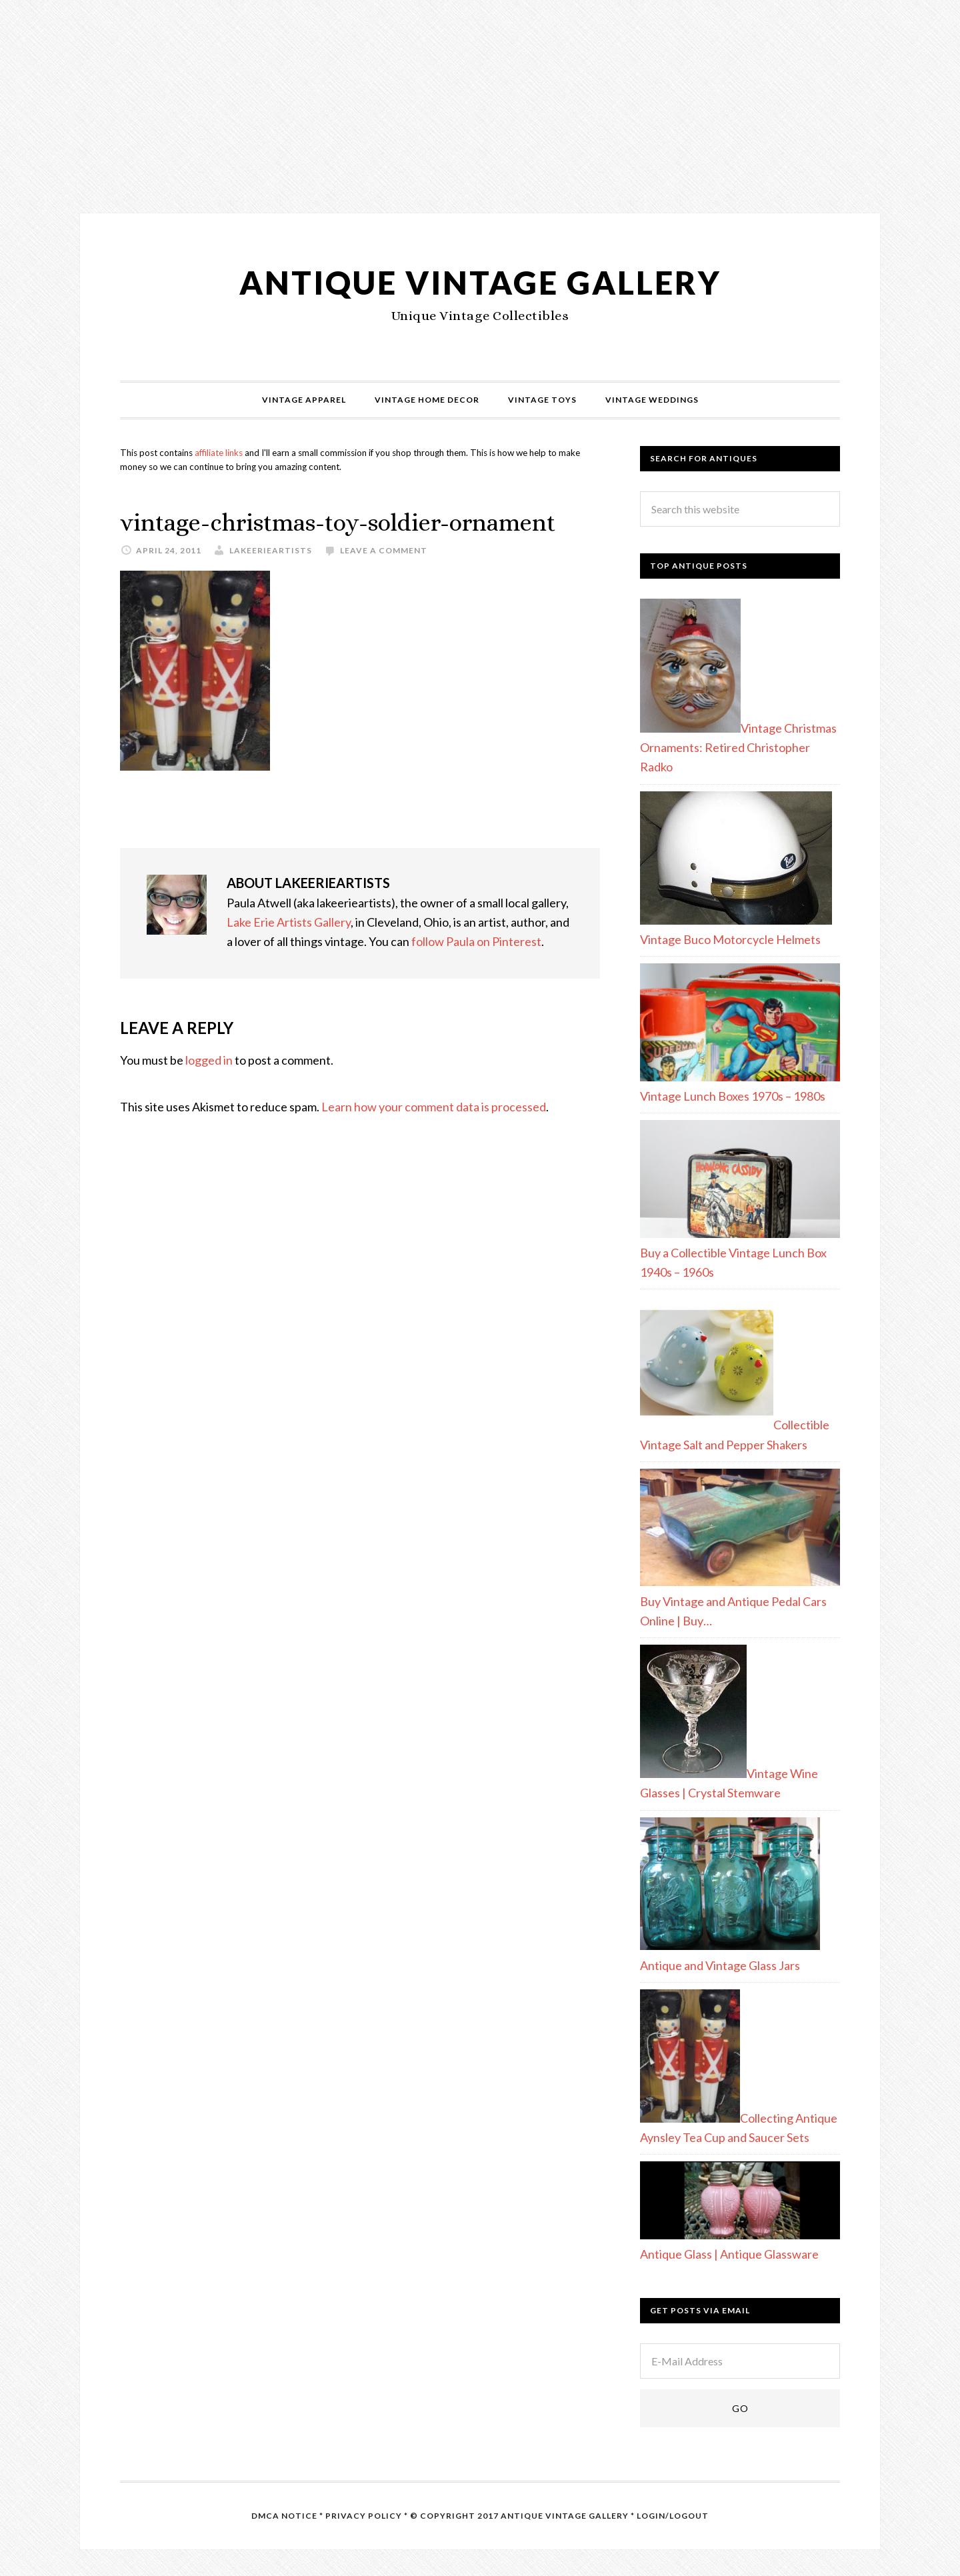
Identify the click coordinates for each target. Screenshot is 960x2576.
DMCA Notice (284, 2516)
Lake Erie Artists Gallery (289, 922)
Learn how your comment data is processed (433, 1106)
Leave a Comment (383, 550)
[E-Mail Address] (740, 2361)
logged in (209, 1060)
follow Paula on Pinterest (476, 941)
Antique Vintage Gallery (480, 282)
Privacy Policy (363, 2516)
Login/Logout (673, 2516)
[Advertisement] (400, 93)
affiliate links (219, 452)
